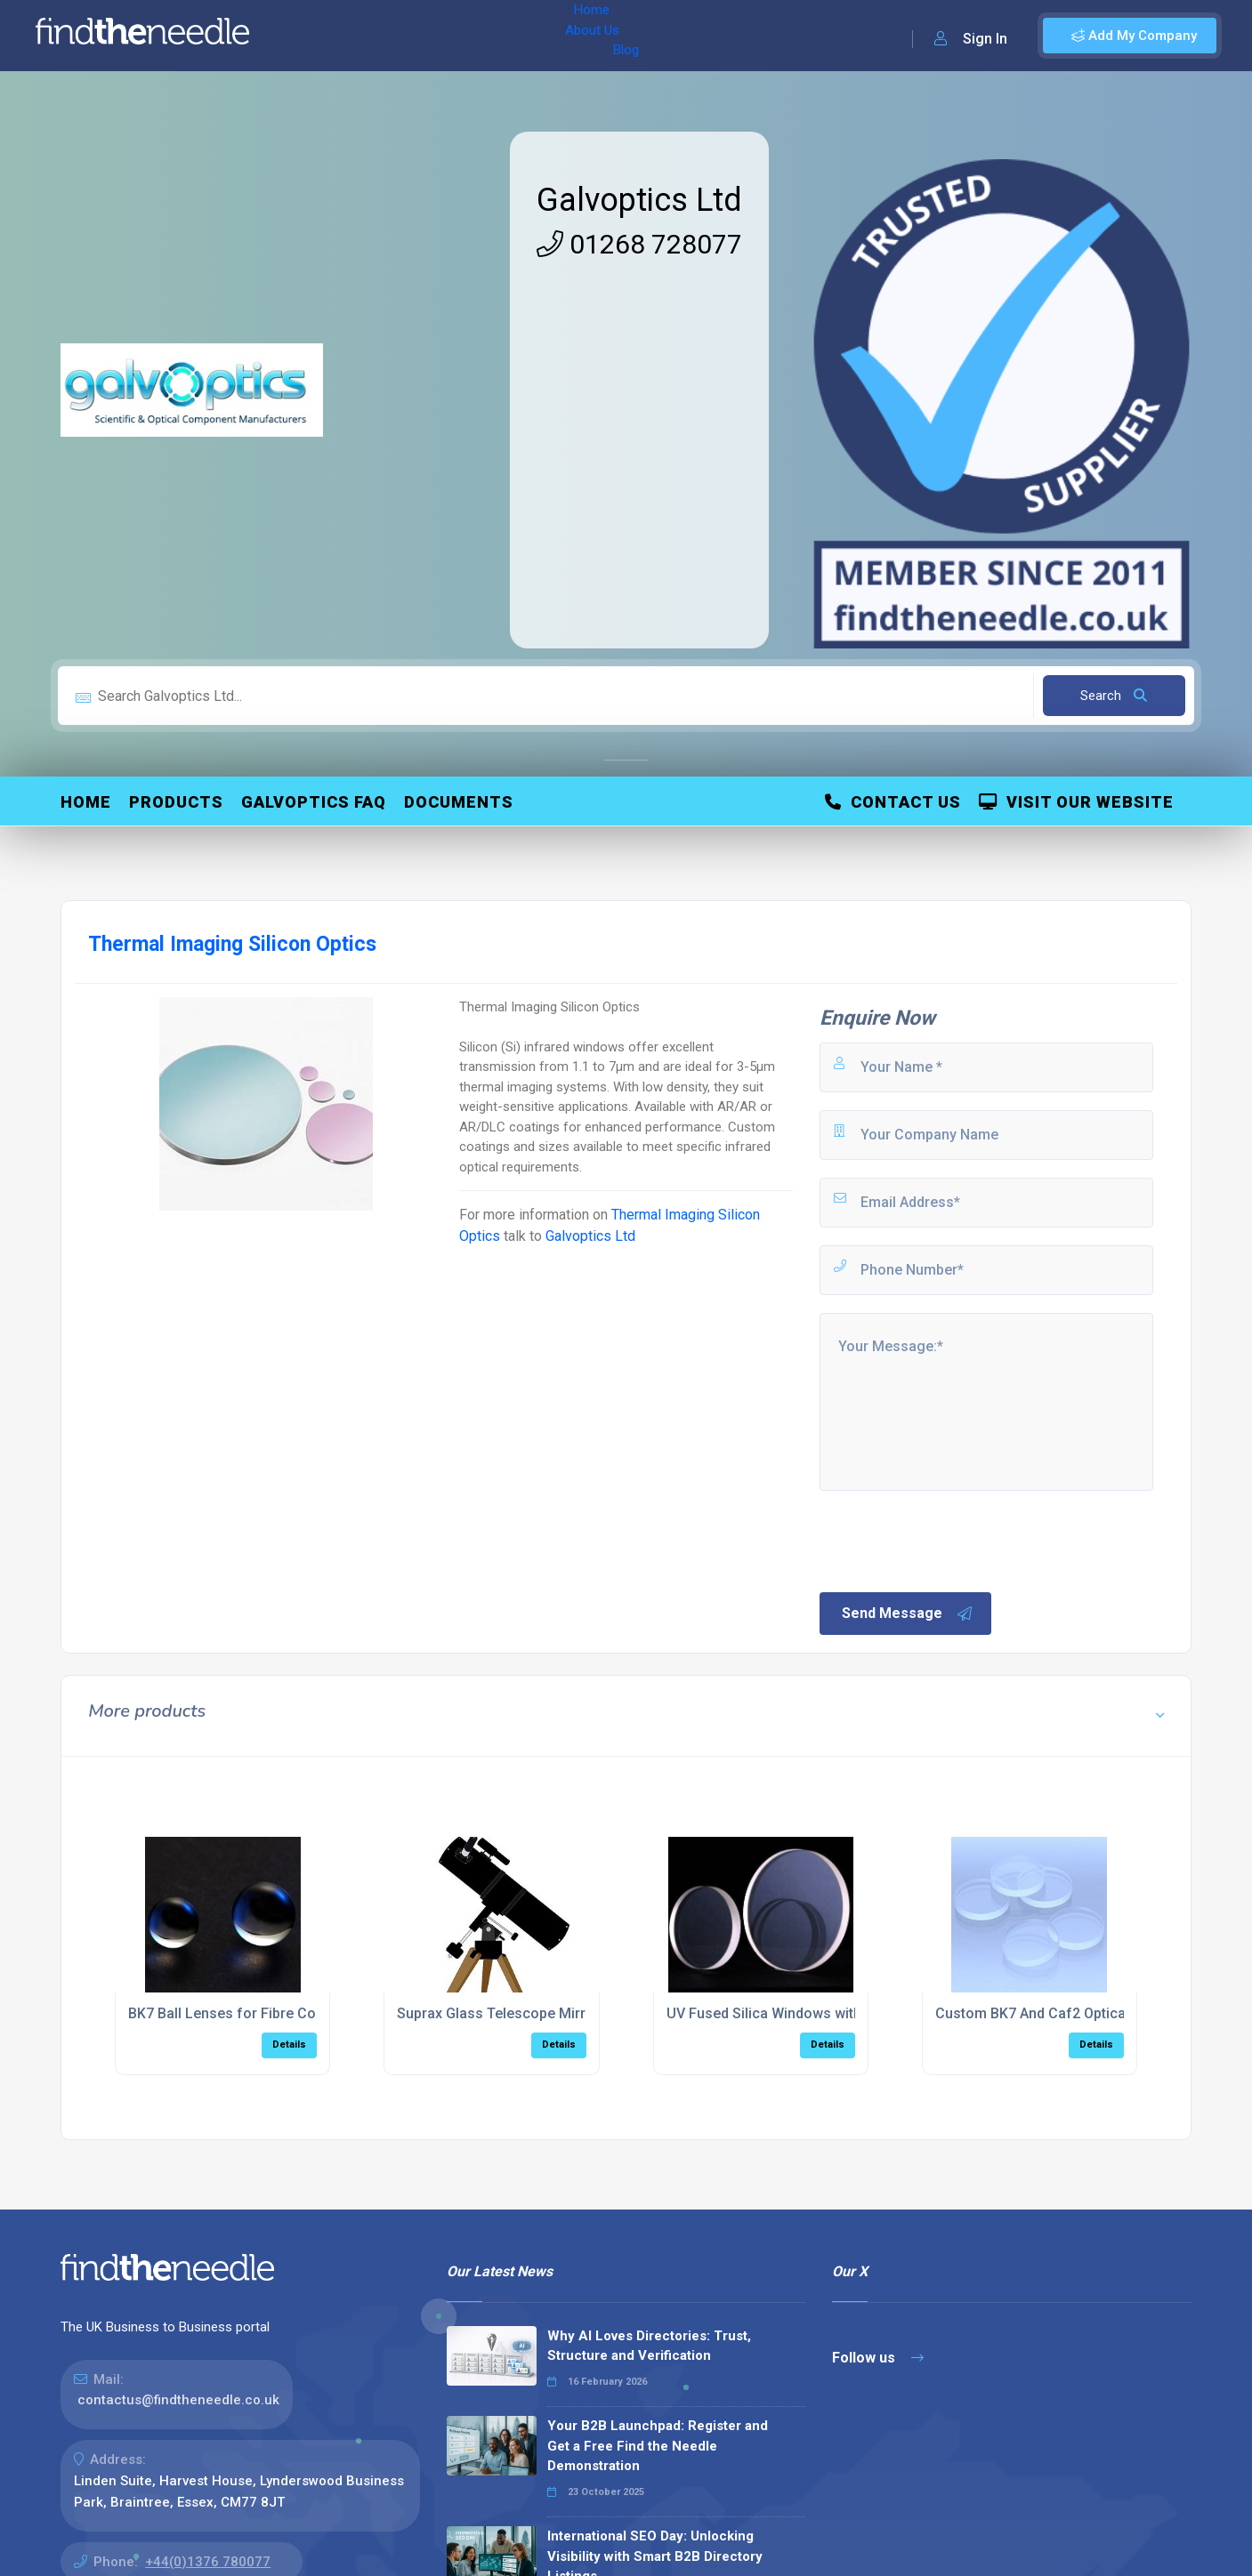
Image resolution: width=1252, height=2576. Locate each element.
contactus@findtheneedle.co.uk (178, 2400)
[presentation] (952, 1539)
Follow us (878, 2357)
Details (289, 2044)
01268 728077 (639, 244)
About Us (381, 36)
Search (1113, 696)
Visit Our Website (1076, 802)
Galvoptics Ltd (639, 200)
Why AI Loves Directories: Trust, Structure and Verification (649, 2346)
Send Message (907, 1613)
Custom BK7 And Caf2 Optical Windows (1063, 2013)
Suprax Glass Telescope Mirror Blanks (522, 2013)
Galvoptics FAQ (313, 802)
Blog (444, 36)
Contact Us (893, 802)
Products (176, 802)
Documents (458, 802)
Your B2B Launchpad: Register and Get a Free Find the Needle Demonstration (657, 2446)
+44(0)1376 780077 (208, 2562)
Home (314, 36)
